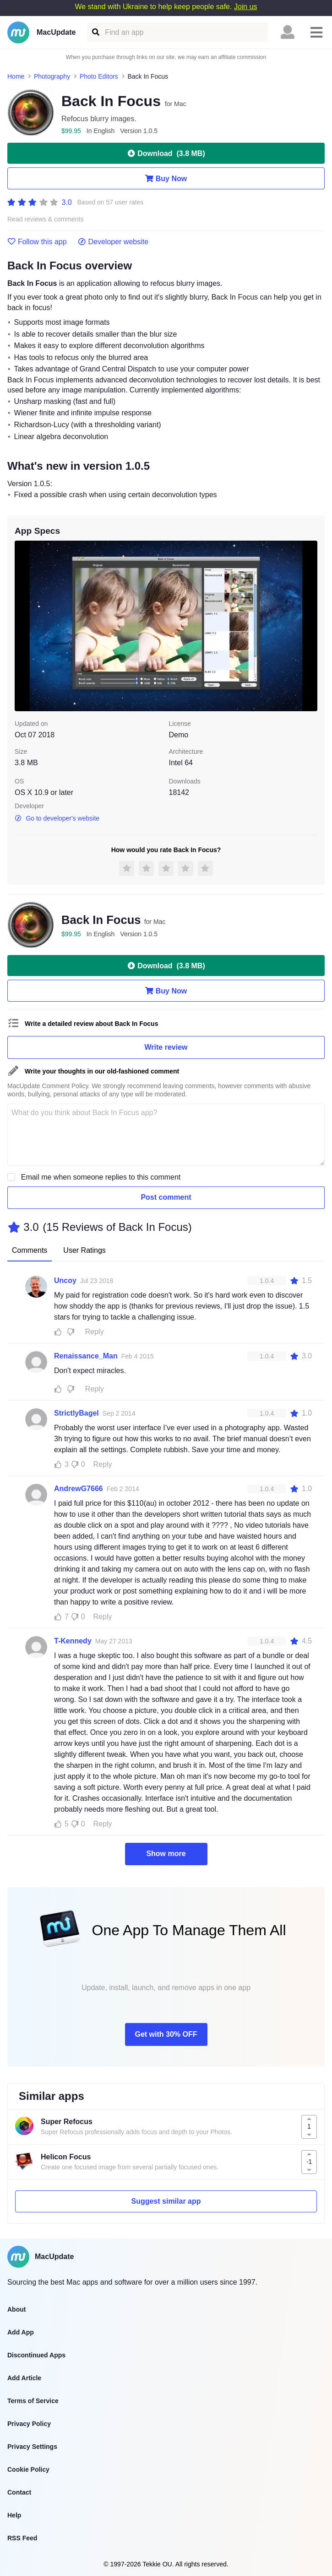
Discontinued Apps (36, 2355)
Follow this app (37, 242)
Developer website (113, 242)
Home (15, 76)
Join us (245, 6)
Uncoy (65, 1280)
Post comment (166, 1197)
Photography (52, 76)
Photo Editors (99, 76)
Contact (19, 2492)
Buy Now (166, 178)
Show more (165, 1853)
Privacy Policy (29, 2424)
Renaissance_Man (86, 1356)
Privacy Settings (32, 2446)
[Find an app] (95, 32)
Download (166, 153)
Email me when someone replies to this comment (101, 1177)
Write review (166, 1047)
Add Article (24, 2378)
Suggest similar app (166, 2201)
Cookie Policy (28, 2469)
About (16, 2309)
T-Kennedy (73, 1641)
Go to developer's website (57, 818)
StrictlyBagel (76, 1413)
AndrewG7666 (78, 1488)
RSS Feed (22, 2538)
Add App (20, 2332)
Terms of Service (33, 2401)
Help (14, 2515)
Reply (94, 1331)
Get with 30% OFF (166, 2034)
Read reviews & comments (45, 219)
